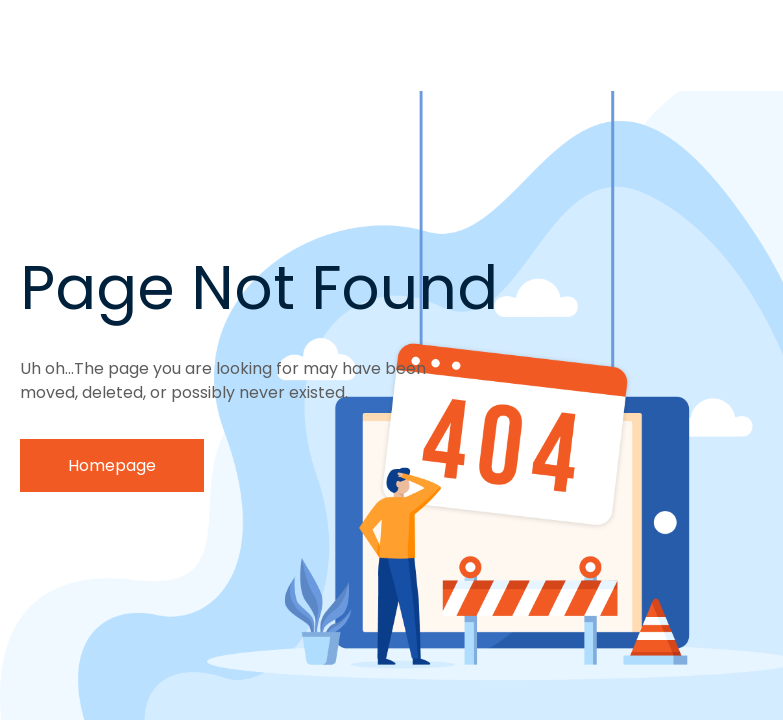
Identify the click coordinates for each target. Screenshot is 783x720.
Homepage (112, 465)
